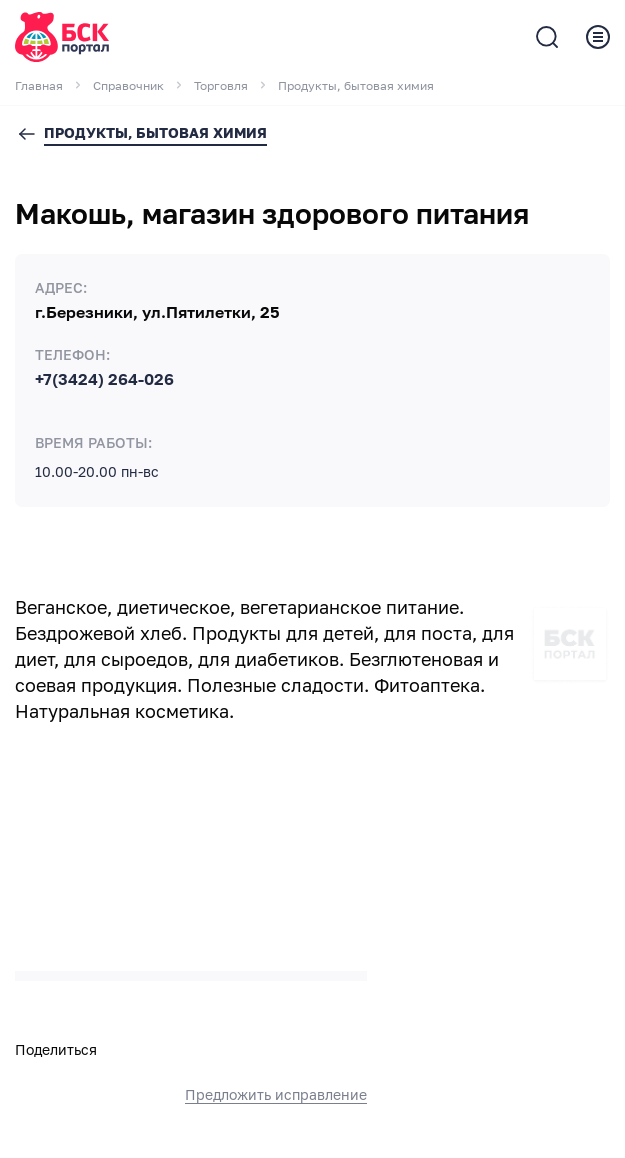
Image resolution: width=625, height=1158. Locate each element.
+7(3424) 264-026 (104, 380)
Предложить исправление (276, 1095)
